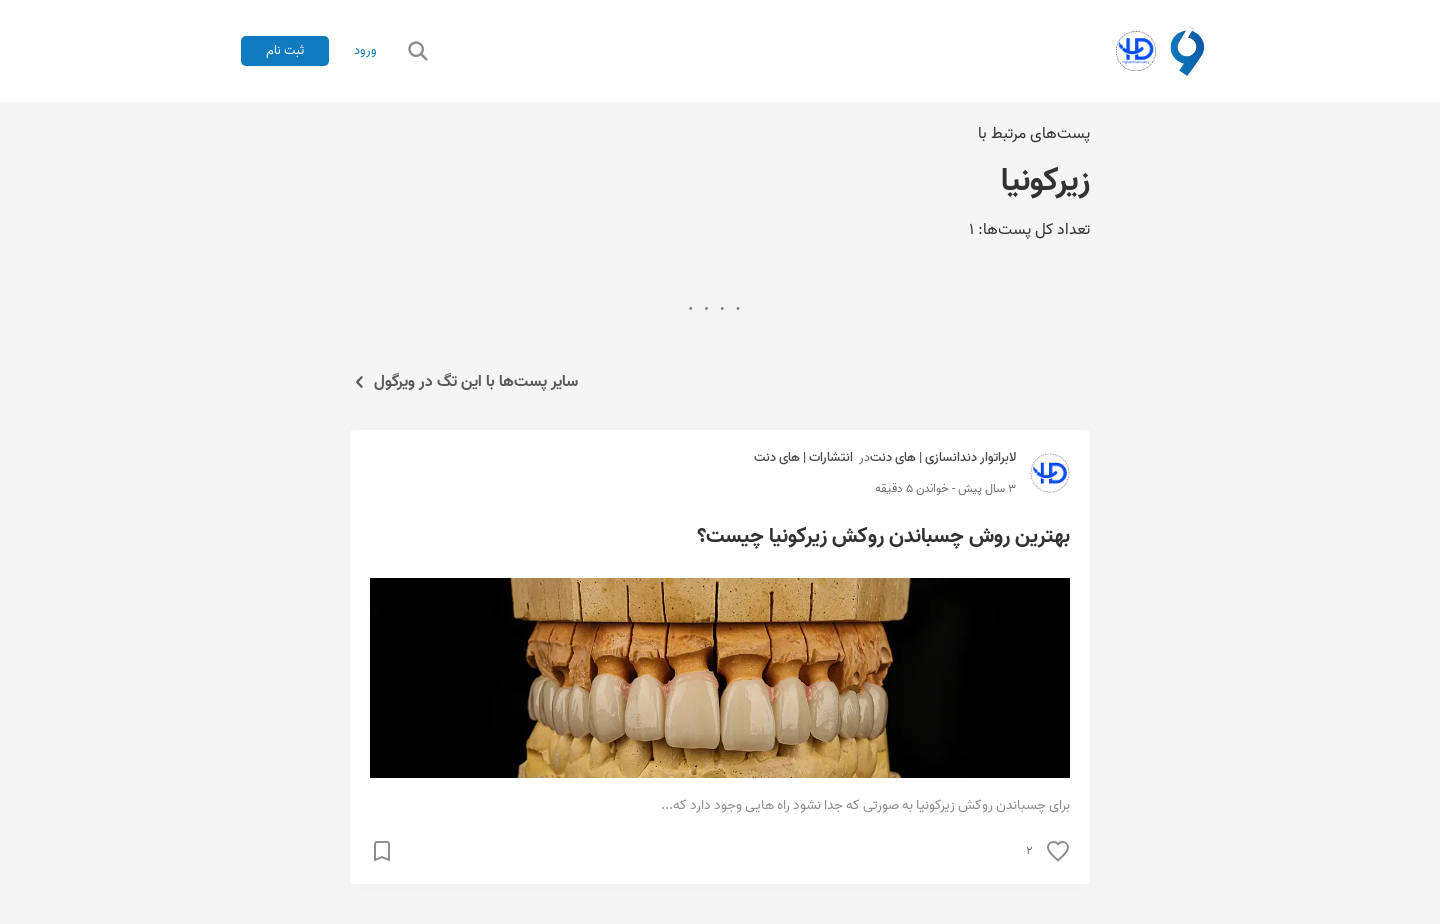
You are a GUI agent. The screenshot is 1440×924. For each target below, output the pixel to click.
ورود (365, 51)
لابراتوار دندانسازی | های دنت (943, 457)
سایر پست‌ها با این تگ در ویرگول (464, 382)
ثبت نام (285, 50)
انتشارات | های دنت (803, 457)
